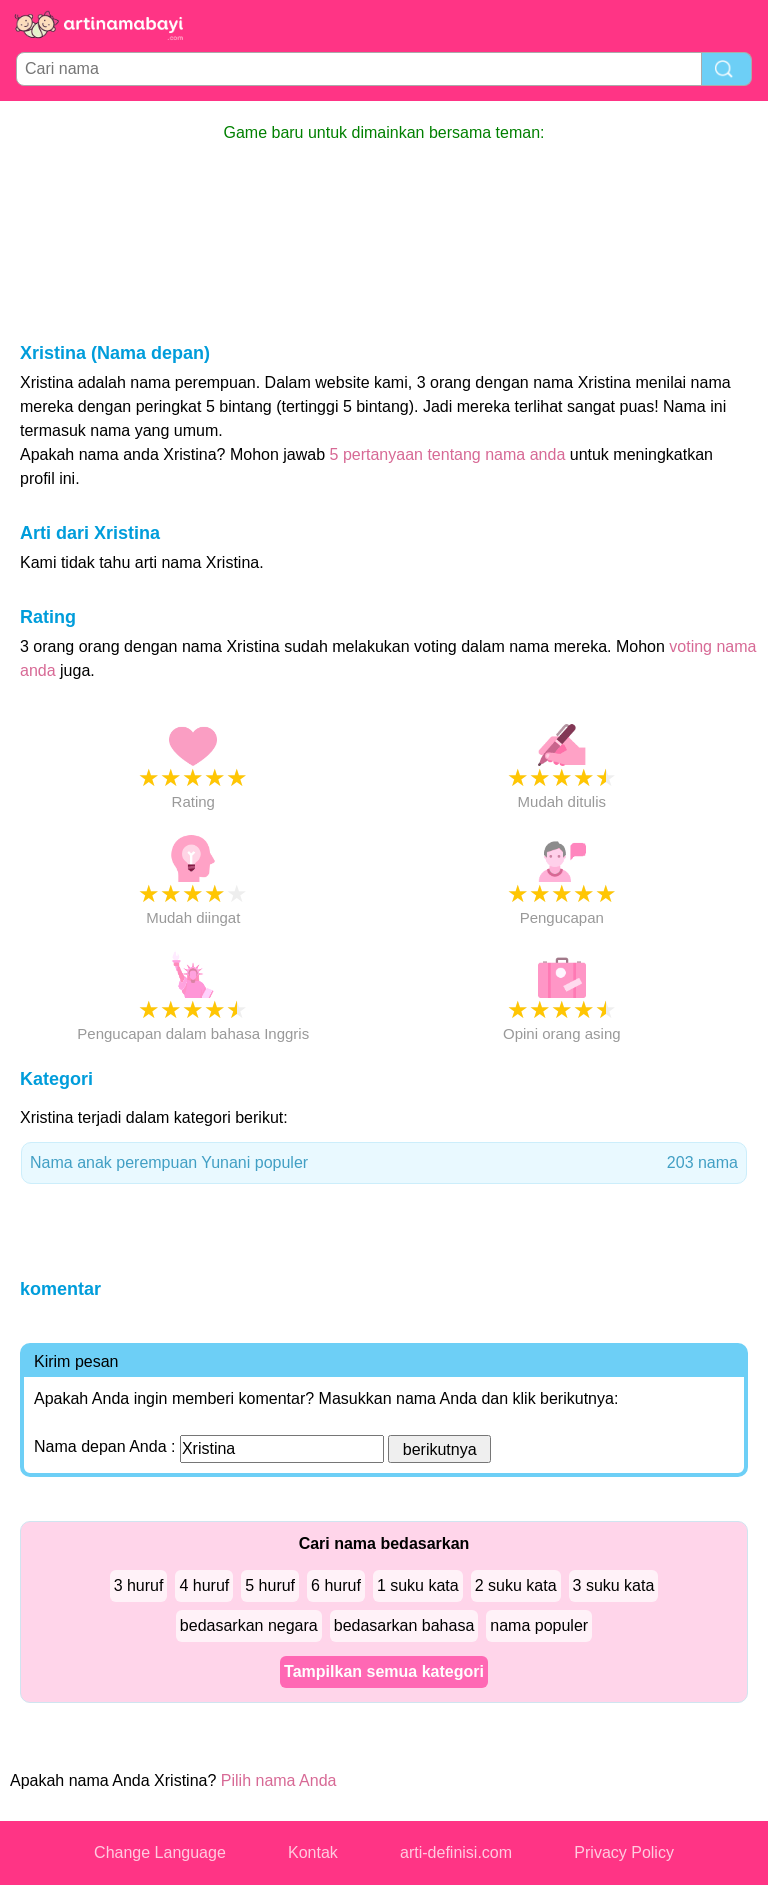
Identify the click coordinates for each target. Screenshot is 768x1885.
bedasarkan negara (249, 1625)
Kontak (313, 1852)
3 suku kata (614, 1585)
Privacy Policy (624, 1852)
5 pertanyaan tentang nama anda (448, 454)
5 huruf (270, 1585)
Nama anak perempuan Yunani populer (384, 1163)
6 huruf (336, 1585)
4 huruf (204, 1585)
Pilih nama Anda (279, 1780)
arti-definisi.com (456, 1852)
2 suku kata (516, 1585)
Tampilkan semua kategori (384, 1671)
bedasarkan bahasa (404, 1625)
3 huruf (139, 1585)
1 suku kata (418, 1585)
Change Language (160, 1852)
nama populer (539, 1625)
